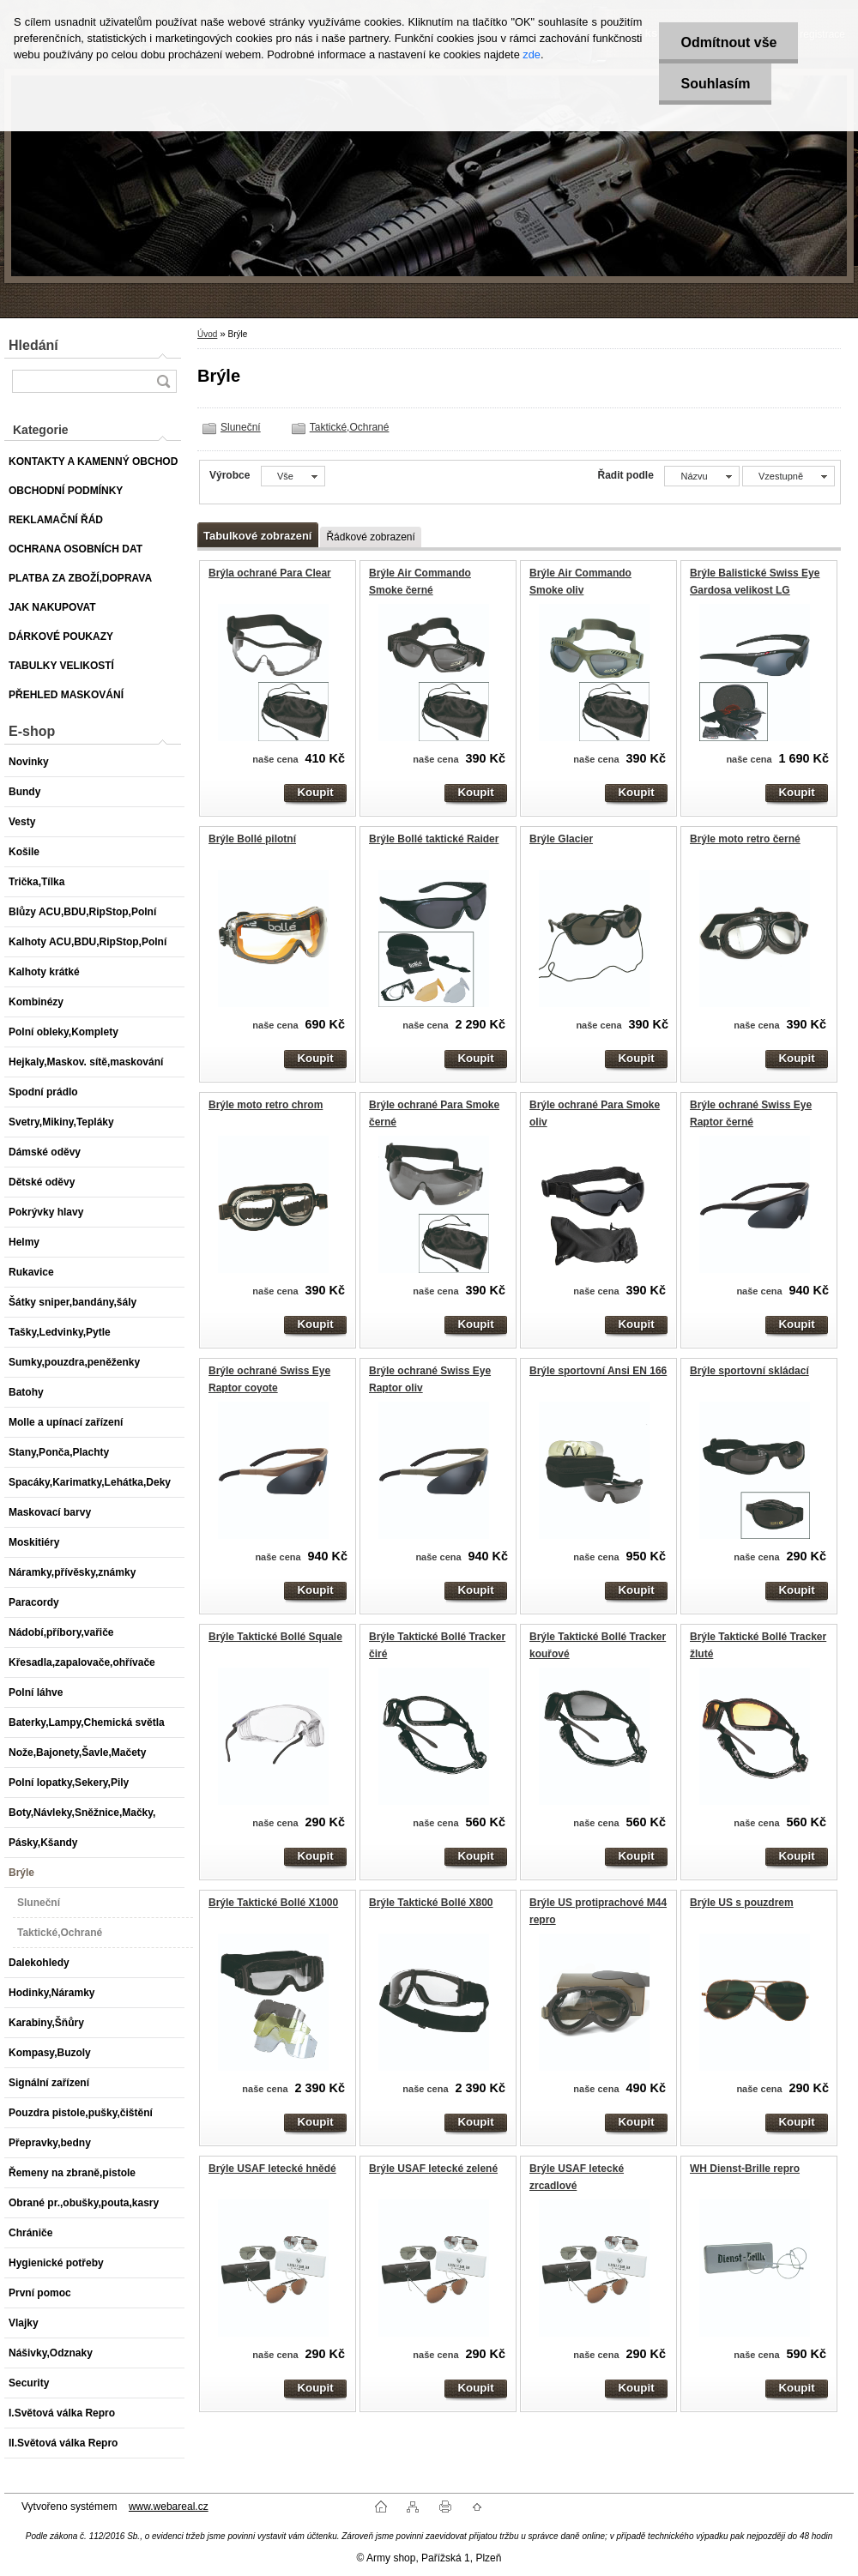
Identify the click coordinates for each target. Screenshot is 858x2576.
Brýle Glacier (561, 839)
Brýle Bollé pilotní (252, 839)
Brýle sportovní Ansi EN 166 (598, 1371)
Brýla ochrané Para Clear (269, 573)
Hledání (33, 345)
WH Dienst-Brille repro (745, 2169)
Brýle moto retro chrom (265, 1105)
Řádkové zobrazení (370, 537)
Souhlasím (715, 83)
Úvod (207, 334)
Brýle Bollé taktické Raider (433, 839)
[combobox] (701, 476)
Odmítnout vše (728, 42)
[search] (163, 381)
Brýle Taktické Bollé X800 (431, 1903)
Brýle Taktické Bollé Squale (275, 1637)
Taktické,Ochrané (350, 427)
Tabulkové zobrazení (257, 535)
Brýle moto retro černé (745, 839)
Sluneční (241, 427)
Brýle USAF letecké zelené (433, 2169)
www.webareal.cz (168, 2507)
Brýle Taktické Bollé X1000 (273, 1903)
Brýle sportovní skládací (749, 1371)
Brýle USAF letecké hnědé (272, 2169)
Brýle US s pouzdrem (742, 1903)
